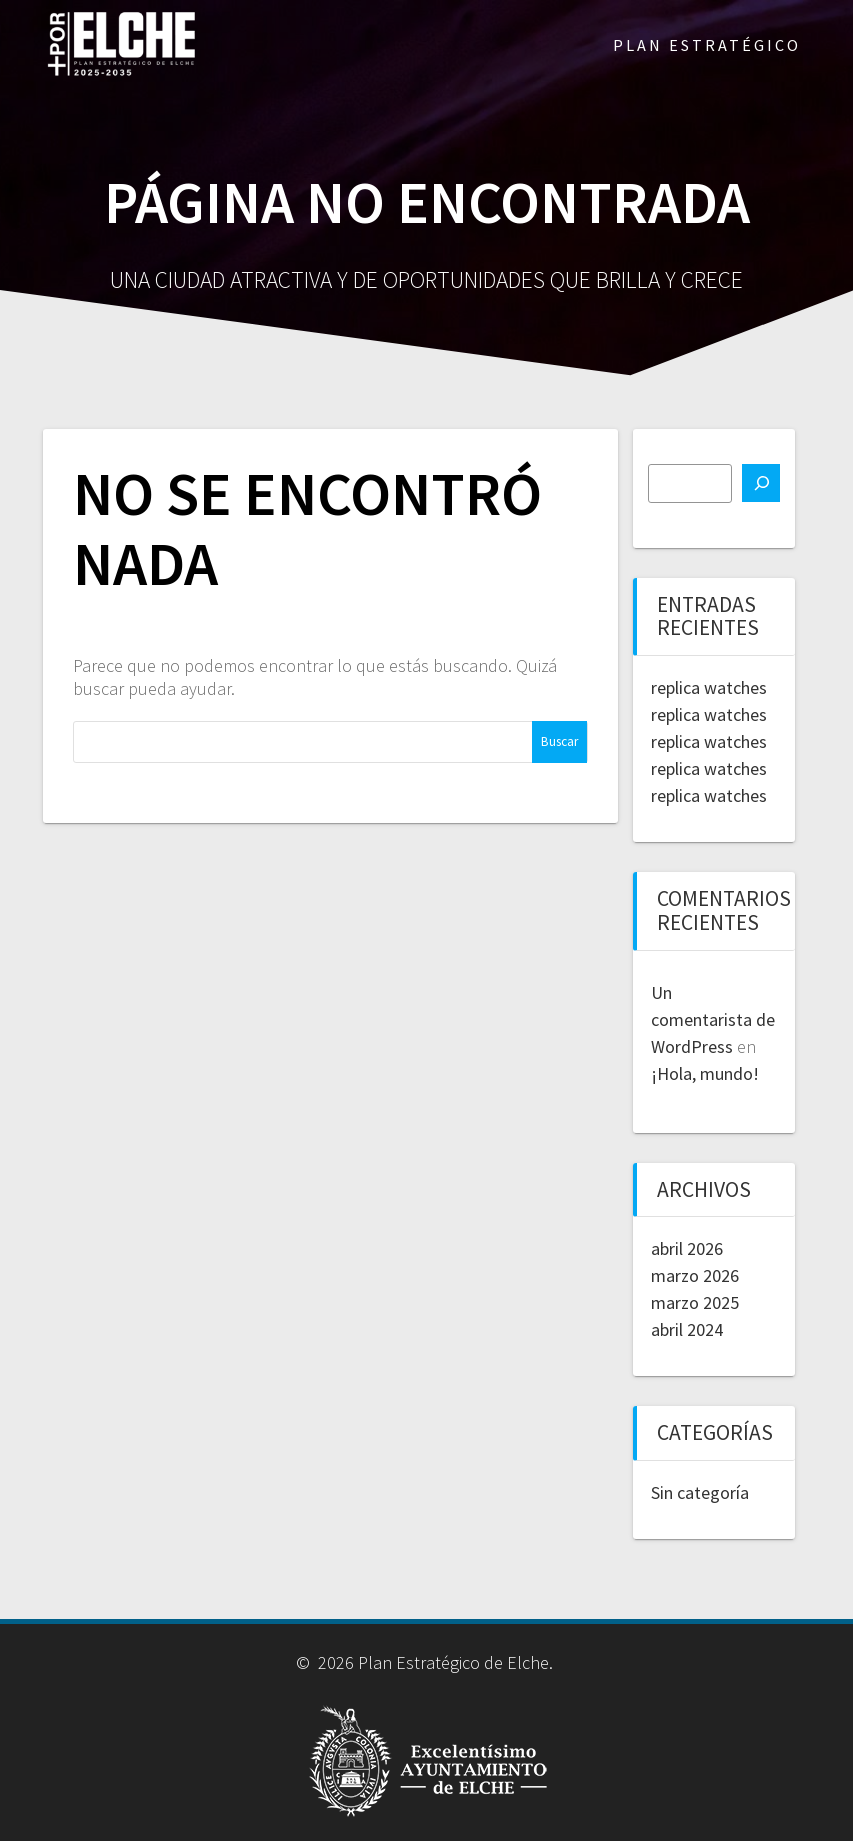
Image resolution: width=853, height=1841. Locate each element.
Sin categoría (700, 1492)
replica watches (709, 687)
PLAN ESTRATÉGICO (707, 45)
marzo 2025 (695, 1302)
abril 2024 (687, 1329)
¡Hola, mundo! (705, 1073)
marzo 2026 (695, 1275)
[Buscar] (761, 483)
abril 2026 (687, 1248)
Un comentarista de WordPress (713, 1019)
